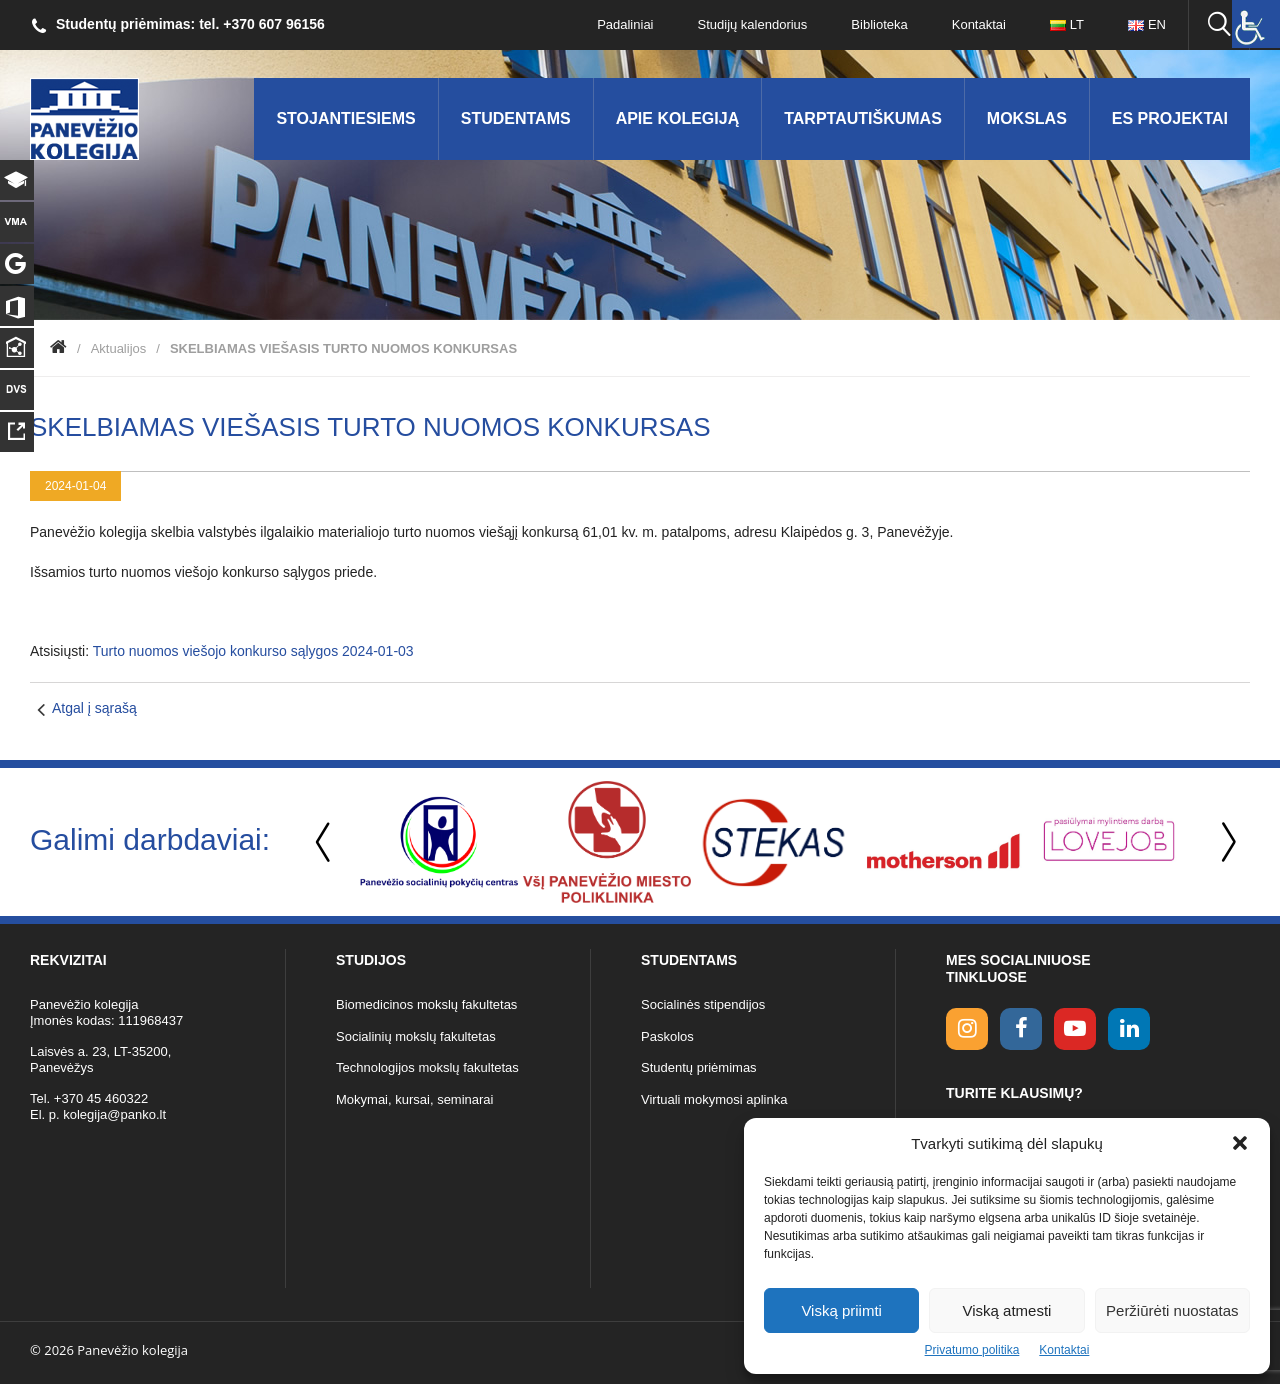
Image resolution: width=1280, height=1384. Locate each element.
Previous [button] (325, 842)
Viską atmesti (1007, 1310)
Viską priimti (841, 1310)
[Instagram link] (967, 1029)
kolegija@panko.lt (114, 1114)
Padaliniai (625, 24)
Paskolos (667, 1036)
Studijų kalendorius (753, 24)
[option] (439, 842)
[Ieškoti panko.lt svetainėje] (1219, 25)
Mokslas (1027, 118)
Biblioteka (879, 24)
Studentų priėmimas (699, 1067)
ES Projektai (1170, 118)
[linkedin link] (1129, 1029)
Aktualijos (119, 348)
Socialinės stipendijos (703, 1004)
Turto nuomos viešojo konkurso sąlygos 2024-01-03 (253, 651)
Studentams (516, 118)
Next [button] (1225, 842)
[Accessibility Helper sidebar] (1256, 24)
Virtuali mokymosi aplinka (714, 1099)
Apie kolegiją (678, 118)
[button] (1240, 1143)
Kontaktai (1064, 1350)
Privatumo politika (972, 1350)
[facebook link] (1021, 1029)
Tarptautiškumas (863, 118)
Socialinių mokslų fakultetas (416, 1036)
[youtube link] (1075, 1029)
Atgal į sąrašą (94, 708)
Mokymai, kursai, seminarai (415, 1099)
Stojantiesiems (345, 118)
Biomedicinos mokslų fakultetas (426, 1004)
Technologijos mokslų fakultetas (427, 1067)
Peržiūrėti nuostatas (1172, 1310)
